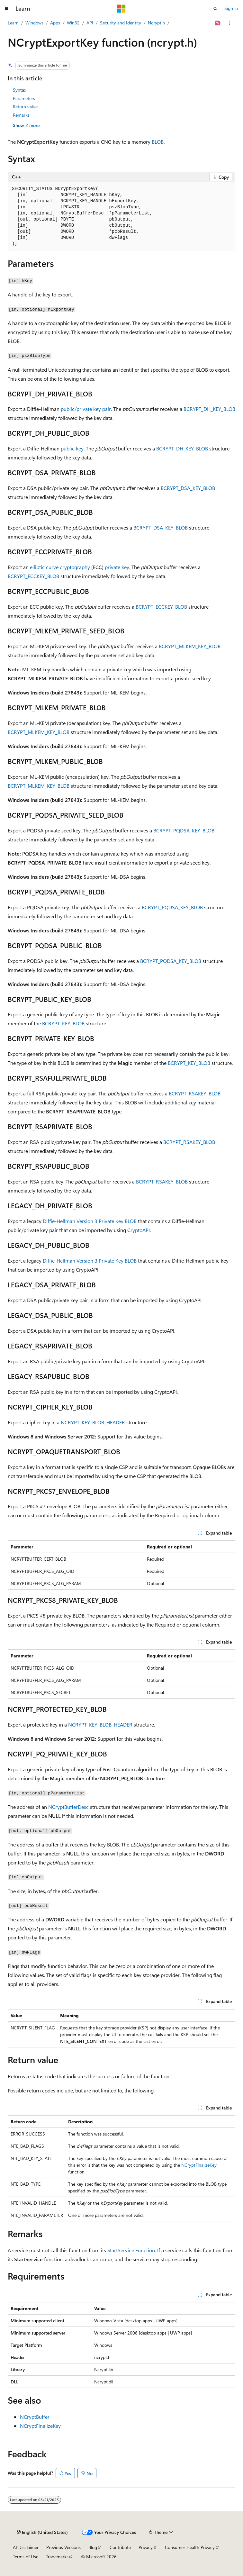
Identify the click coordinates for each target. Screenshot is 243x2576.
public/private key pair (86, 408)
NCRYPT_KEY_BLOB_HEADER (93, 1422)
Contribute (120, 2547)
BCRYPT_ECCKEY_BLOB (33, 576)
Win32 (73, 23)
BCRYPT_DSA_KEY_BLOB (188, 488)
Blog (92, 2547)
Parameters (24, 98)
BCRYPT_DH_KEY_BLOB (209, 408)
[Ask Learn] (218, 23)
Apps (55, 23)
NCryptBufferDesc (68, 1806)
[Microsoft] (121, 9)
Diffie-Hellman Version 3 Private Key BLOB (90, 1221)
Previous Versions (63, 2547)
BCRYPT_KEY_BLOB (63, 1023)
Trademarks (57, 2556)
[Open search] (215, 8)
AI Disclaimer (26, 2547)
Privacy (146, 2547)
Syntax (19, 90)
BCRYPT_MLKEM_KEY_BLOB (190, 646)
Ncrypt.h (156, 23)
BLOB (158, 141)
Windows (34, 23)
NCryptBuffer (35, 2416)
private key (117, 567)
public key (72, 448)
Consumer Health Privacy (190, 2547)
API (89, 23)
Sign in (231, 8)
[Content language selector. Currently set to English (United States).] (42, 2532)
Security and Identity (120, 23)
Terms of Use (25, 2556)
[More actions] (229, 23)
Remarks (21, 115)
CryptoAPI (138, 1230)
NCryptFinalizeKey (199, 2165)
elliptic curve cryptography (60, 567)
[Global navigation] (6, 8)
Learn (13, 23)
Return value (25, 107)
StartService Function (131, 2250)
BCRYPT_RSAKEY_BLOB (195, 1093)
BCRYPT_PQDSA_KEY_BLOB (183, 830)
